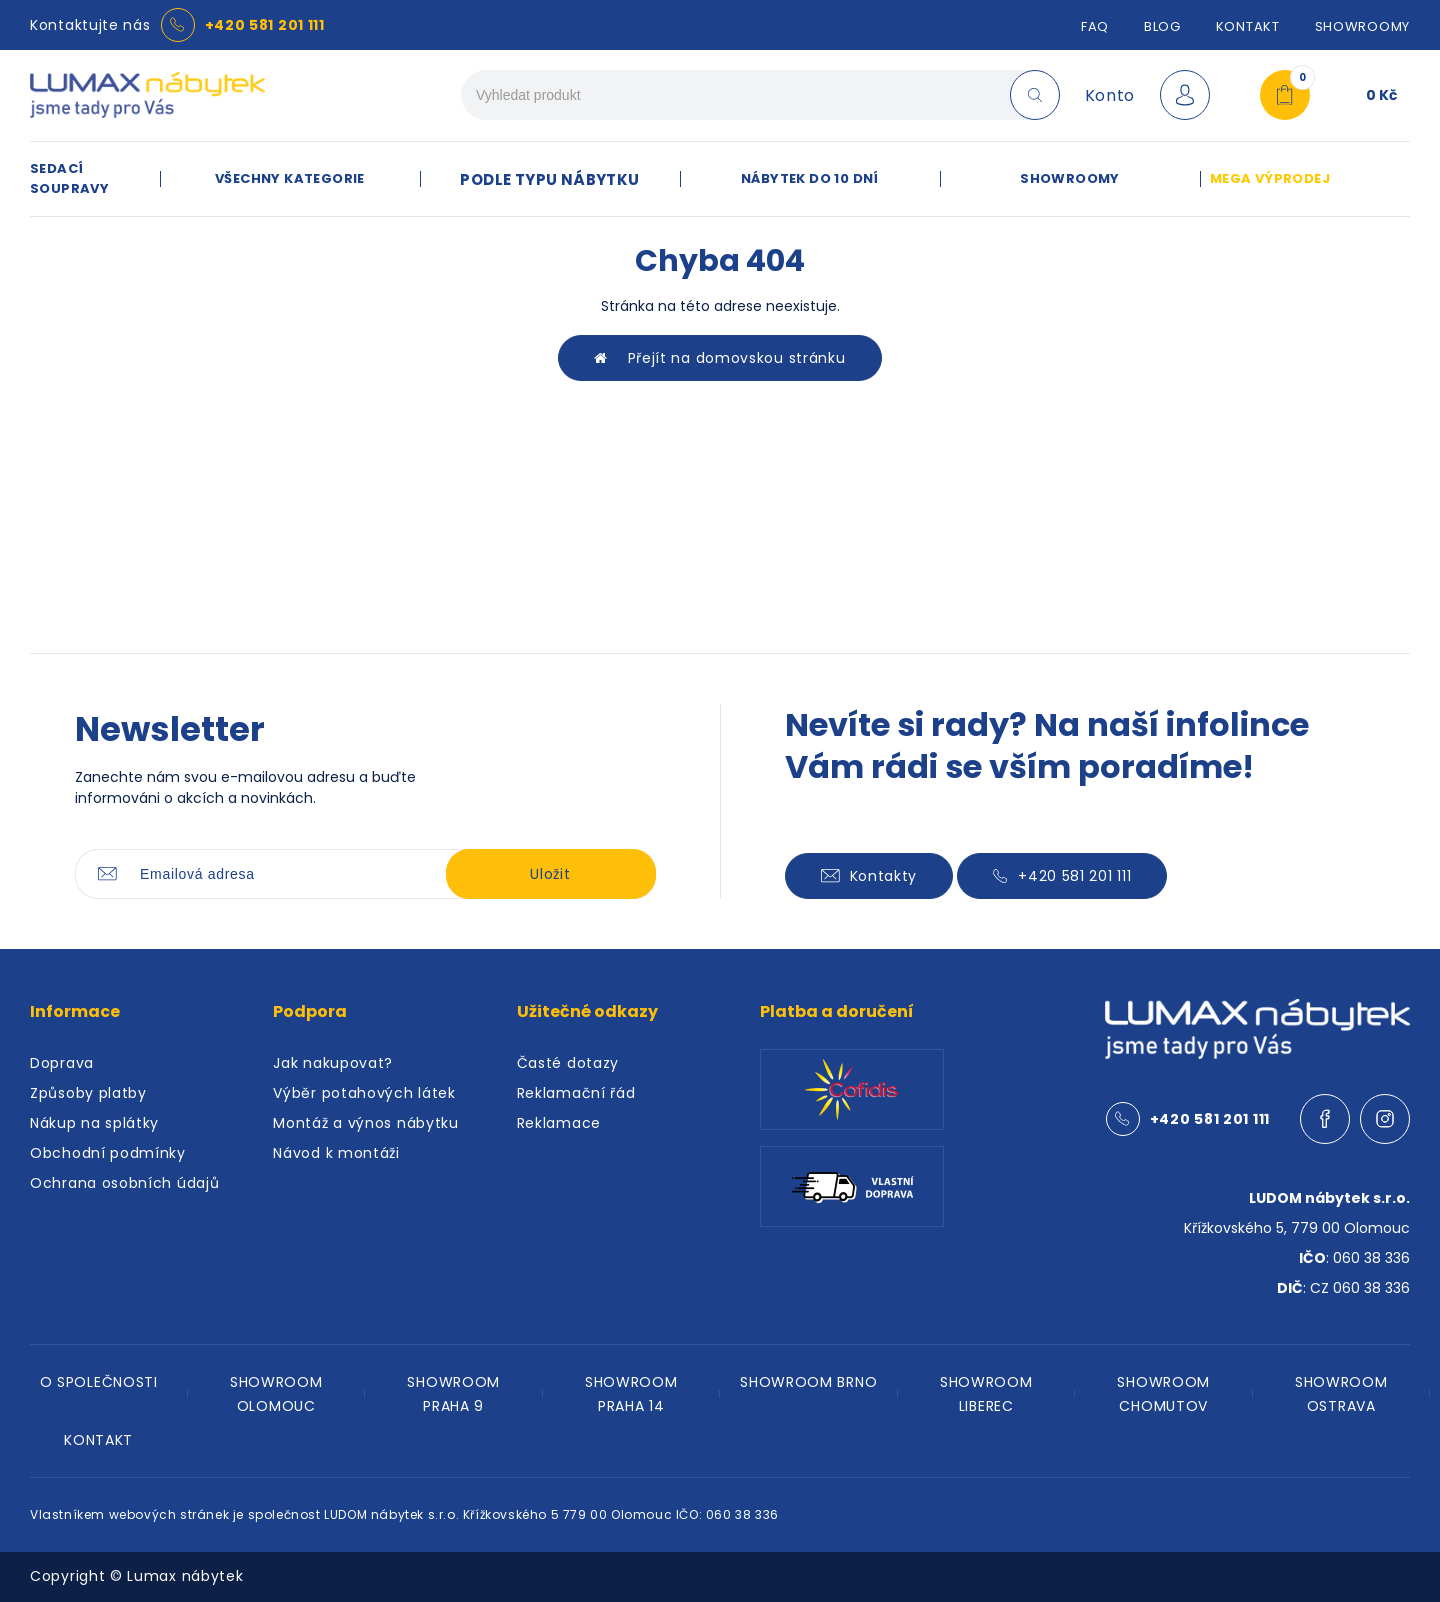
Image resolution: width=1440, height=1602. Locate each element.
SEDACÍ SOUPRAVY (69, 178)
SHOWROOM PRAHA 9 (453, 1394)
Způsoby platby (88, 1093)
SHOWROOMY (1362, 26)
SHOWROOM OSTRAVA (1341, 1394)
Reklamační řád (576, 1093)
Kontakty (869, 876)
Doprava (62, 1063)
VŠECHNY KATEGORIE (290, 178)
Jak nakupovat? (333, 1063)
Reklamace (559, 1123)
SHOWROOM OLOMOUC (276, 1394)
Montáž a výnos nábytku (365, 1123)
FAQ (1095, 26)
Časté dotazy (568, 1063)
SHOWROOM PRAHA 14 (631, 1394)
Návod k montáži (336, 1153)
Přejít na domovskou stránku (719, 358)
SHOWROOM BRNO (808, 1382)
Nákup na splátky (94, 1123)
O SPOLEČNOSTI (99, 1382)
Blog (1162, 26)
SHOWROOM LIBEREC (986, 1394)
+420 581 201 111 (265, 25)
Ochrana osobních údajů (124, 1183)
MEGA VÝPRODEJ (1270, 178)
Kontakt (1248, 26)
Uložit (550, 874)
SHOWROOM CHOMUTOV (1163, 1394)
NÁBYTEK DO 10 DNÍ (810, 178)
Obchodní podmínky (108, 1153)
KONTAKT (98, 1440)
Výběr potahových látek (364, 1093)
